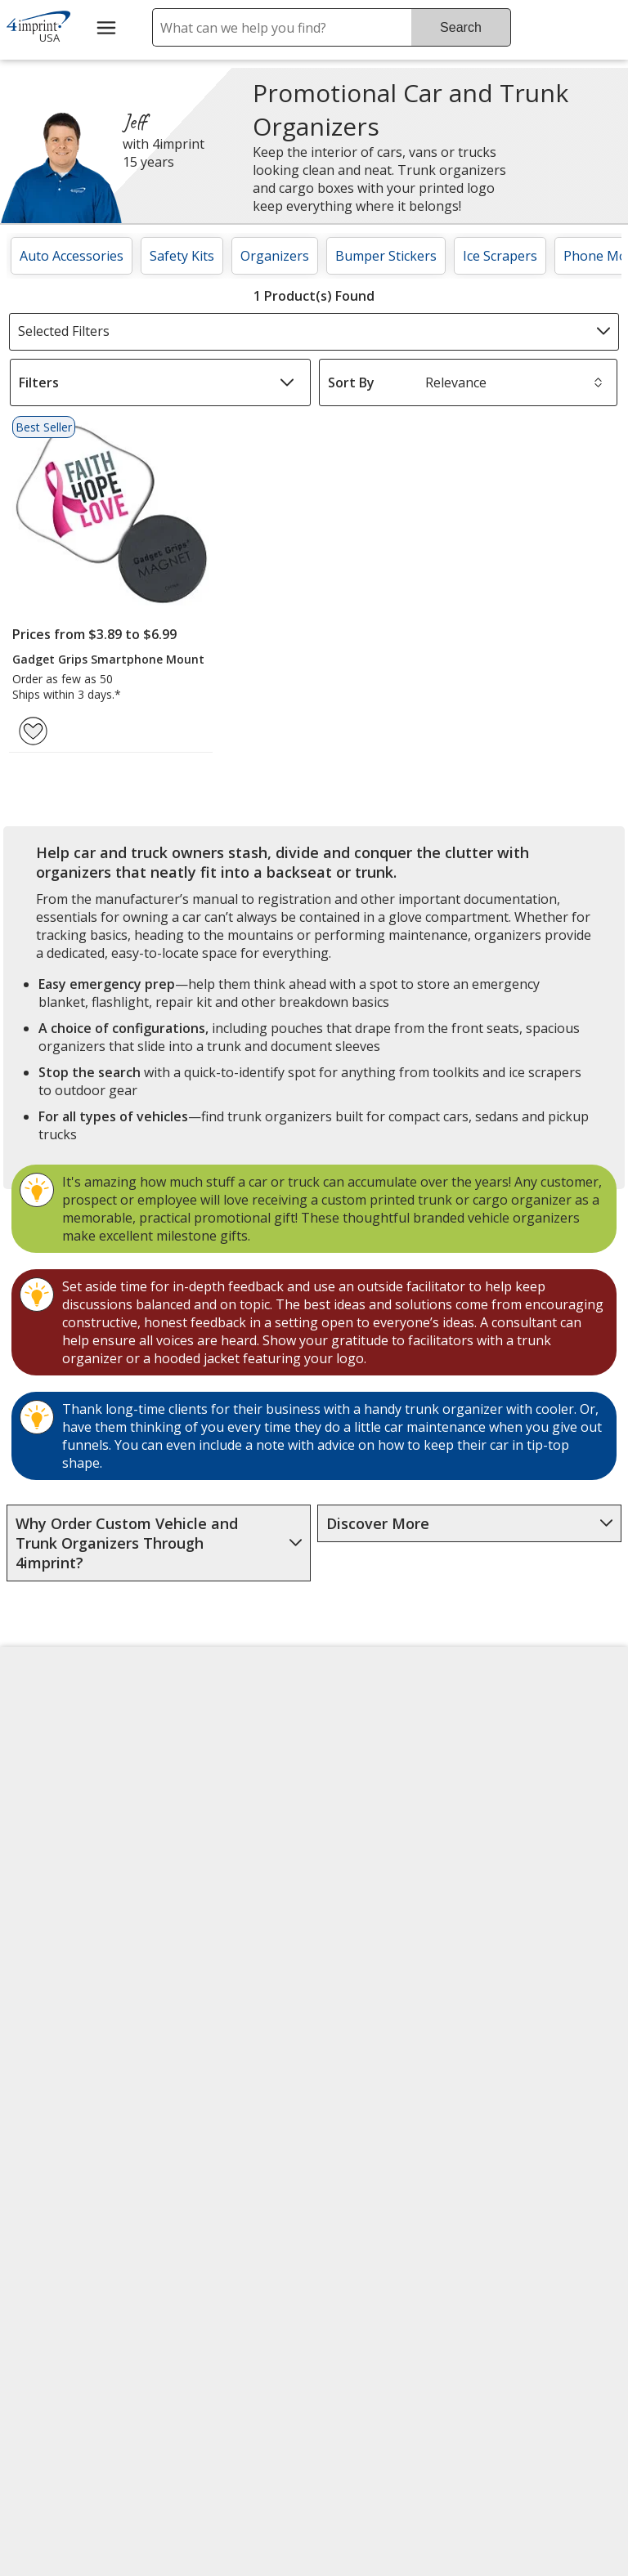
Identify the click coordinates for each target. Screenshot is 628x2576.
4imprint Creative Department (378, 1732)
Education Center (224, 1723)
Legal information (376, 2368)
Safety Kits (182, 256)
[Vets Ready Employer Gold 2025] (170, 2222)
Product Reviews (222, 1919)
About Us (45, 1723)
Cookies (43, 2038)
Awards (194, 1762)
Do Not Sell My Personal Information (77, 1981)
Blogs (189, 1801)
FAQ (184, 1840)
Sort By (351, 382)
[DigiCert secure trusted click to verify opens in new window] (387, 2178)
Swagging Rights (226, 1997)
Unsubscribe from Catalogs (72, 2087)
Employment (55, 1840)
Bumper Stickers (386, 256)
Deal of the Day (526, 1935)
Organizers (274, 256)
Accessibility (53, 1762)
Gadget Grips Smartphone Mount (108, 659)
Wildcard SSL (360, 2224)
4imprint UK (516, 1801)
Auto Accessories (71, 256)
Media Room (210, 1880)
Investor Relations (75, 1885)
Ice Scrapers (500, 256)
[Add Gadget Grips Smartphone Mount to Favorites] (33, 731)
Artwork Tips (365, 1780)
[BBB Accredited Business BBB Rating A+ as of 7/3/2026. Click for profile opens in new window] (403, 2263)
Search (461, 27)
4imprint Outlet (526, 1896)
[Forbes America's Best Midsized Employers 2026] (78, 2365)
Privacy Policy (60, 1924)
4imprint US (515, 1723)
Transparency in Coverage (224, 2051)
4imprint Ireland (528, 1840)
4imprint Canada (530, 1762)
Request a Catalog (227, 1958)
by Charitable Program (386, 1828)
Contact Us (50, 1801)
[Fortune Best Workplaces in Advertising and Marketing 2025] (62, 2222)
